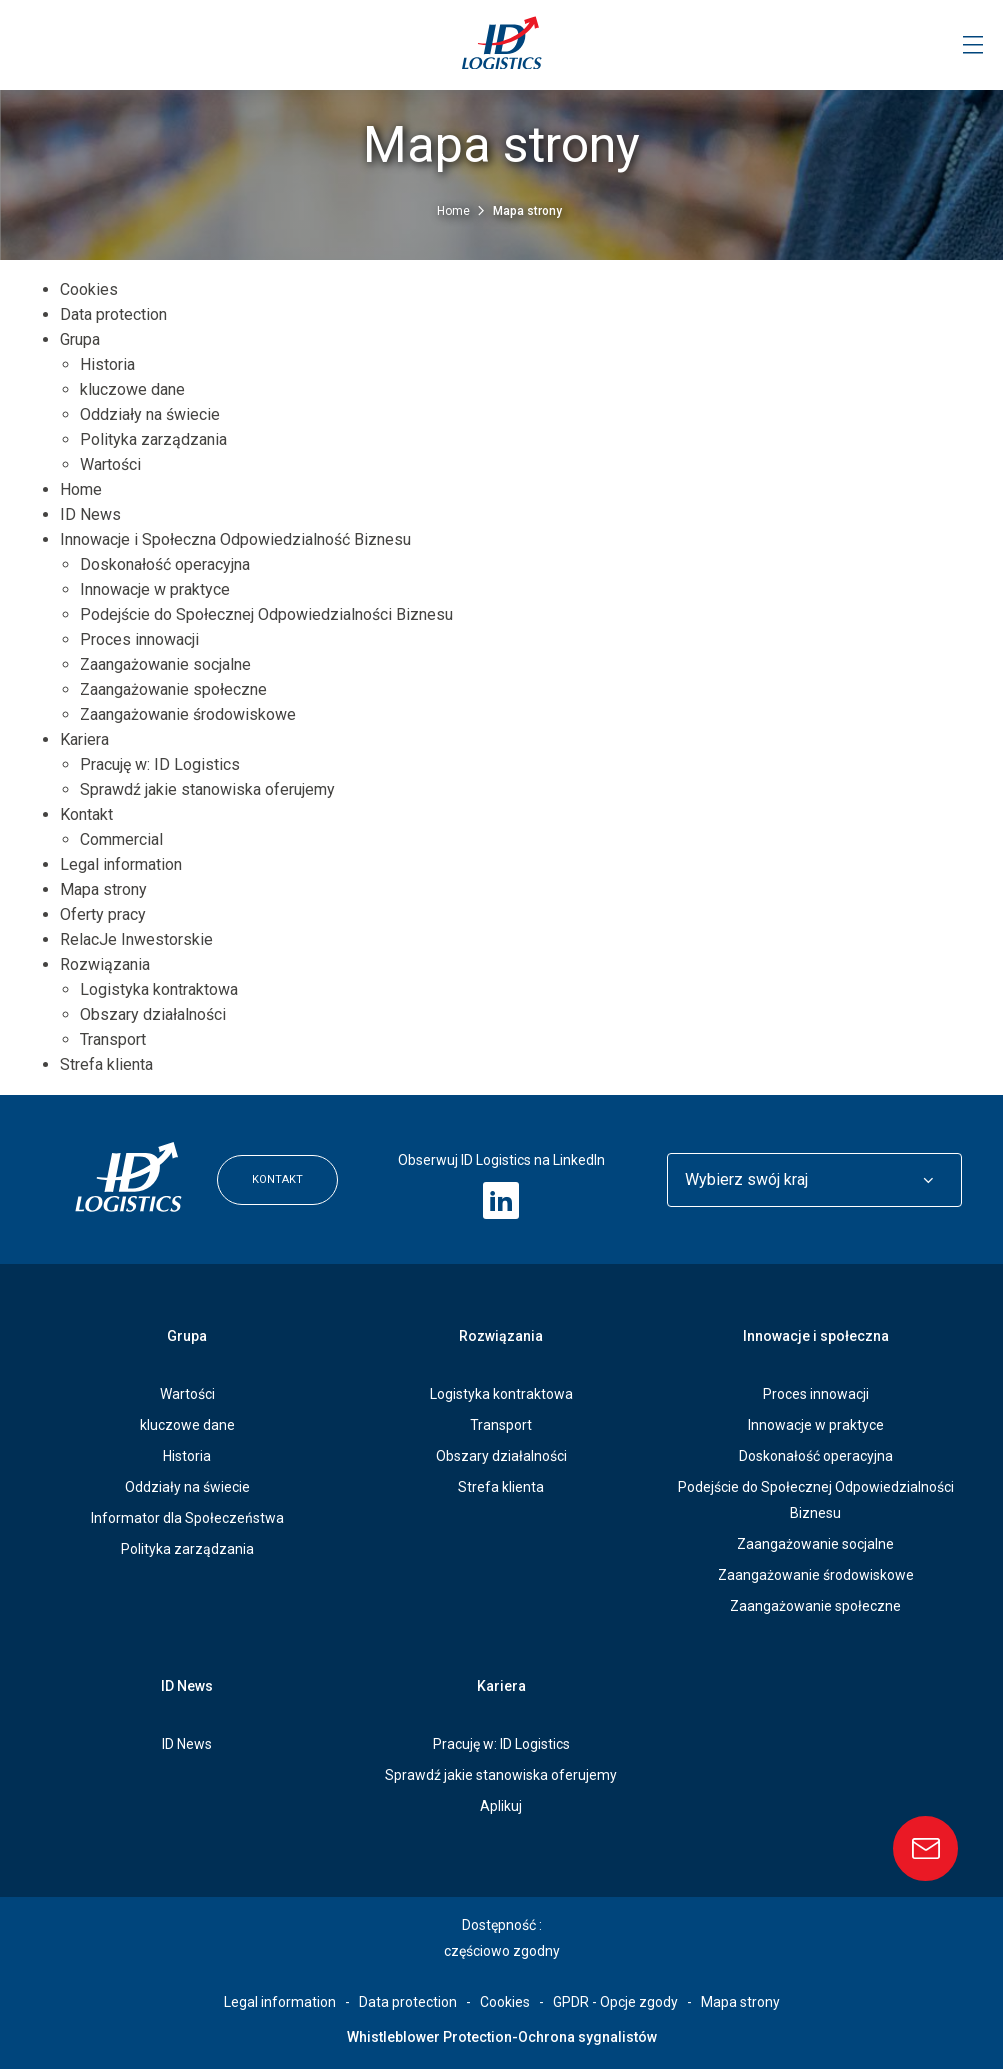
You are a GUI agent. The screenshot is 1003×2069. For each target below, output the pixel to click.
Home (455, 211)
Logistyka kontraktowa (159, 989)
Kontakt (86, 814)
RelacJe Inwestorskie (136, 939)
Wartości (110, 464)
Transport (113, 1039)
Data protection (113, 314)
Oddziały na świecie (150, 414)
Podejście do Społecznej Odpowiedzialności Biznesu (266, 614)
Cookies (89, 289)
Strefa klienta (106, 1064)
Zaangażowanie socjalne (165, 664)
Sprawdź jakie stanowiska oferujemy (207, 789)
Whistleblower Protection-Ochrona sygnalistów (502, 2037)
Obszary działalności (153, 1014)
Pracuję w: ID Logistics (160, 764)
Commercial (121, 839)
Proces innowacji (139, 639)
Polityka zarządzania (153, 439)
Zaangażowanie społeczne (173, 689)
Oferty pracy (103, 914)
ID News (90, 514)
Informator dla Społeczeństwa (187, 1518)
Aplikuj (501, 1806)
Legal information (121, 864)
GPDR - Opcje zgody (615, 2002)
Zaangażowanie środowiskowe (188, 714)
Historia (107, 364)
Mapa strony (103, 889)
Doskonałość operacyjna (165, 564)
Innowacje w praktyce (155, 589)
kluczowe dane (132, 389)
